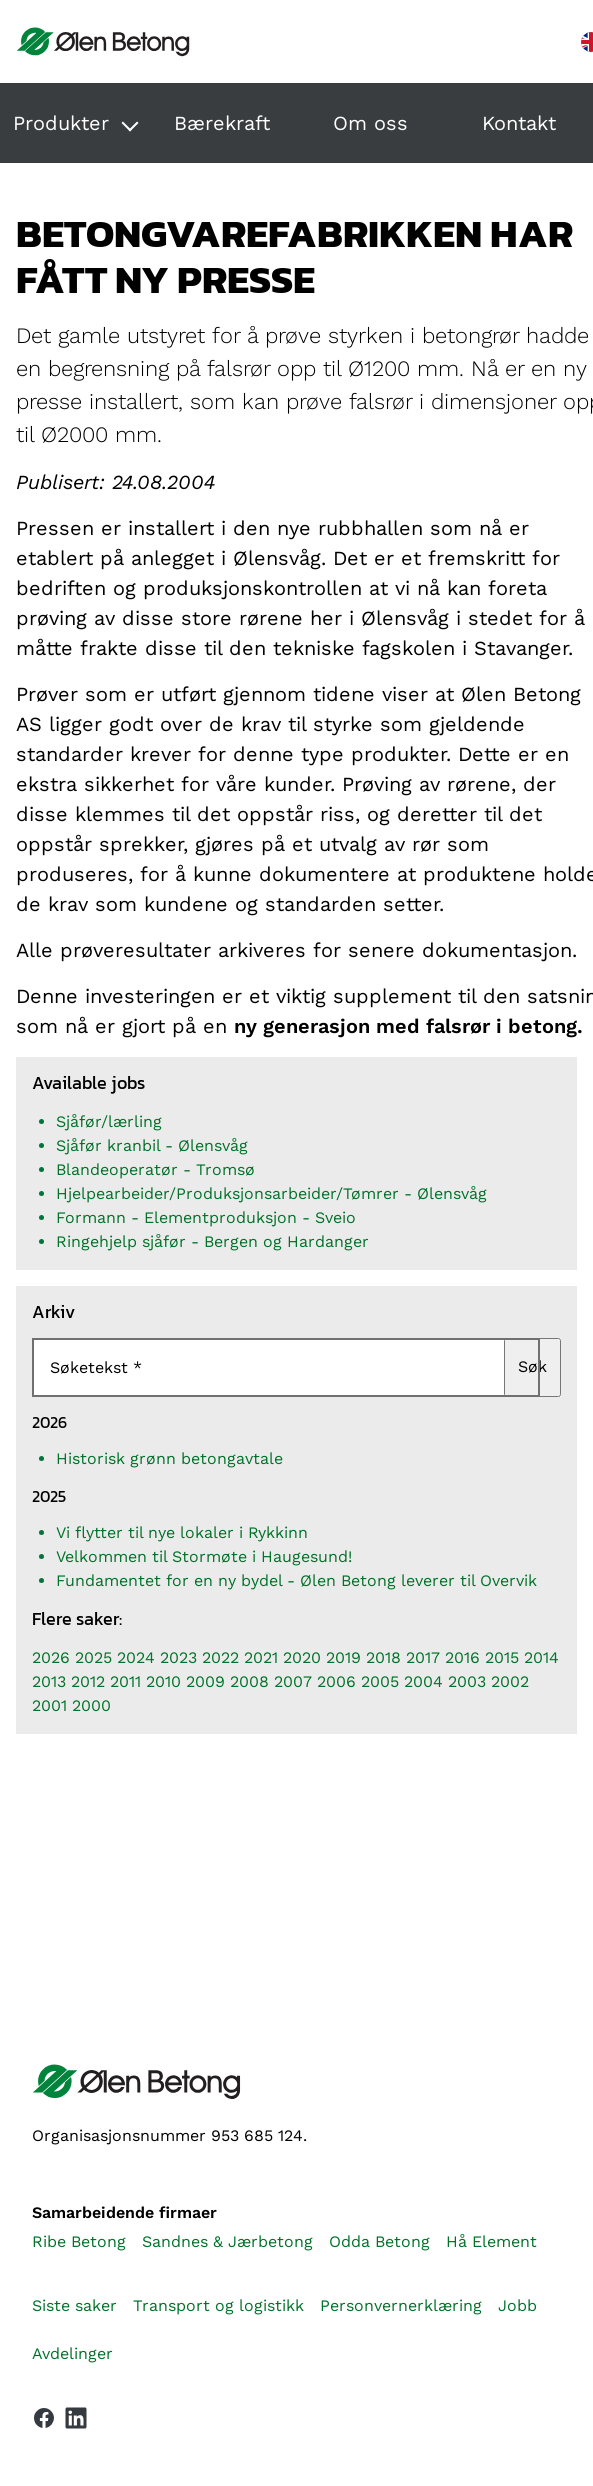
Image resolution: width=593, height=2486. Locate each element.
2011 (125, 1681)
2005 (380, 1681)
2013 (49, 1681)
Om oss (370, 123)
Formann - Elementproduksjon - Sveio (206, 1217)
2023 (178, 1657)
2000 (91, 1705)
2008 (249, 1681)
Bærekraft (222, 123)
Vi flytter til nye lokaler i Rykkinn (182, 1532)
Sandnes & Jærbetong (227, 2241)
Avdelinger (72, 2353)
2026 (51, 1657)
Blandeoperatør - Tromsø (155, 1169)
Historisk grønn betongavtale (169, 1458)
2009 (205, 1681)
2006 (336, 1681)
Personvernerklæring (401, 2305)
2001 (49, 1705)
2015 (502, 1657)
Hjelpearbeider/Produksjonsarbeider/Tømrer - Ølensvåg (271, 1193)
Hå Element (491, 2241)
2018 (383, 1657)
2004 (423, 1681)
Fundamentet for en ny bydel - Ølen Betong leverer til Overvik (296, 1580)
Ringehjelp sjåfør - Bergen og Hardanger (212, 1241)
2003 (467, 1681)
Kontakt (519, 123)
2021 (261, 1657)
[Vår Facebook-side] (44, 2418)
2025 (93, 1657)
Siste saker (74, 2305)
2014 (541, 1657)
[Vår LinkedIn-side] (76, 2422)
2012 (88, 1681)
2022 (220, 1657)
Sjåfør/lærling (109, 1121)
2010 (163, 1681)
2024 (136, 1657)
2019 (343, 1657)
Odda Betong (379, 2241)
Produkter (61, 123)
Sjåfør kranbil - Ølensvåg (152, 1145)
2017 (423, 1657)
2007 (293, 1681)
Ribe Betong (79, 2241)
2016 (462, 1657)
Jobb (517, 2305)
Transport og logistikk (218, 2305)
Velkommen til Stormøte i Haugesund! (204, 1556)
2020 (302, 1657)
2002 (510, 1681)
